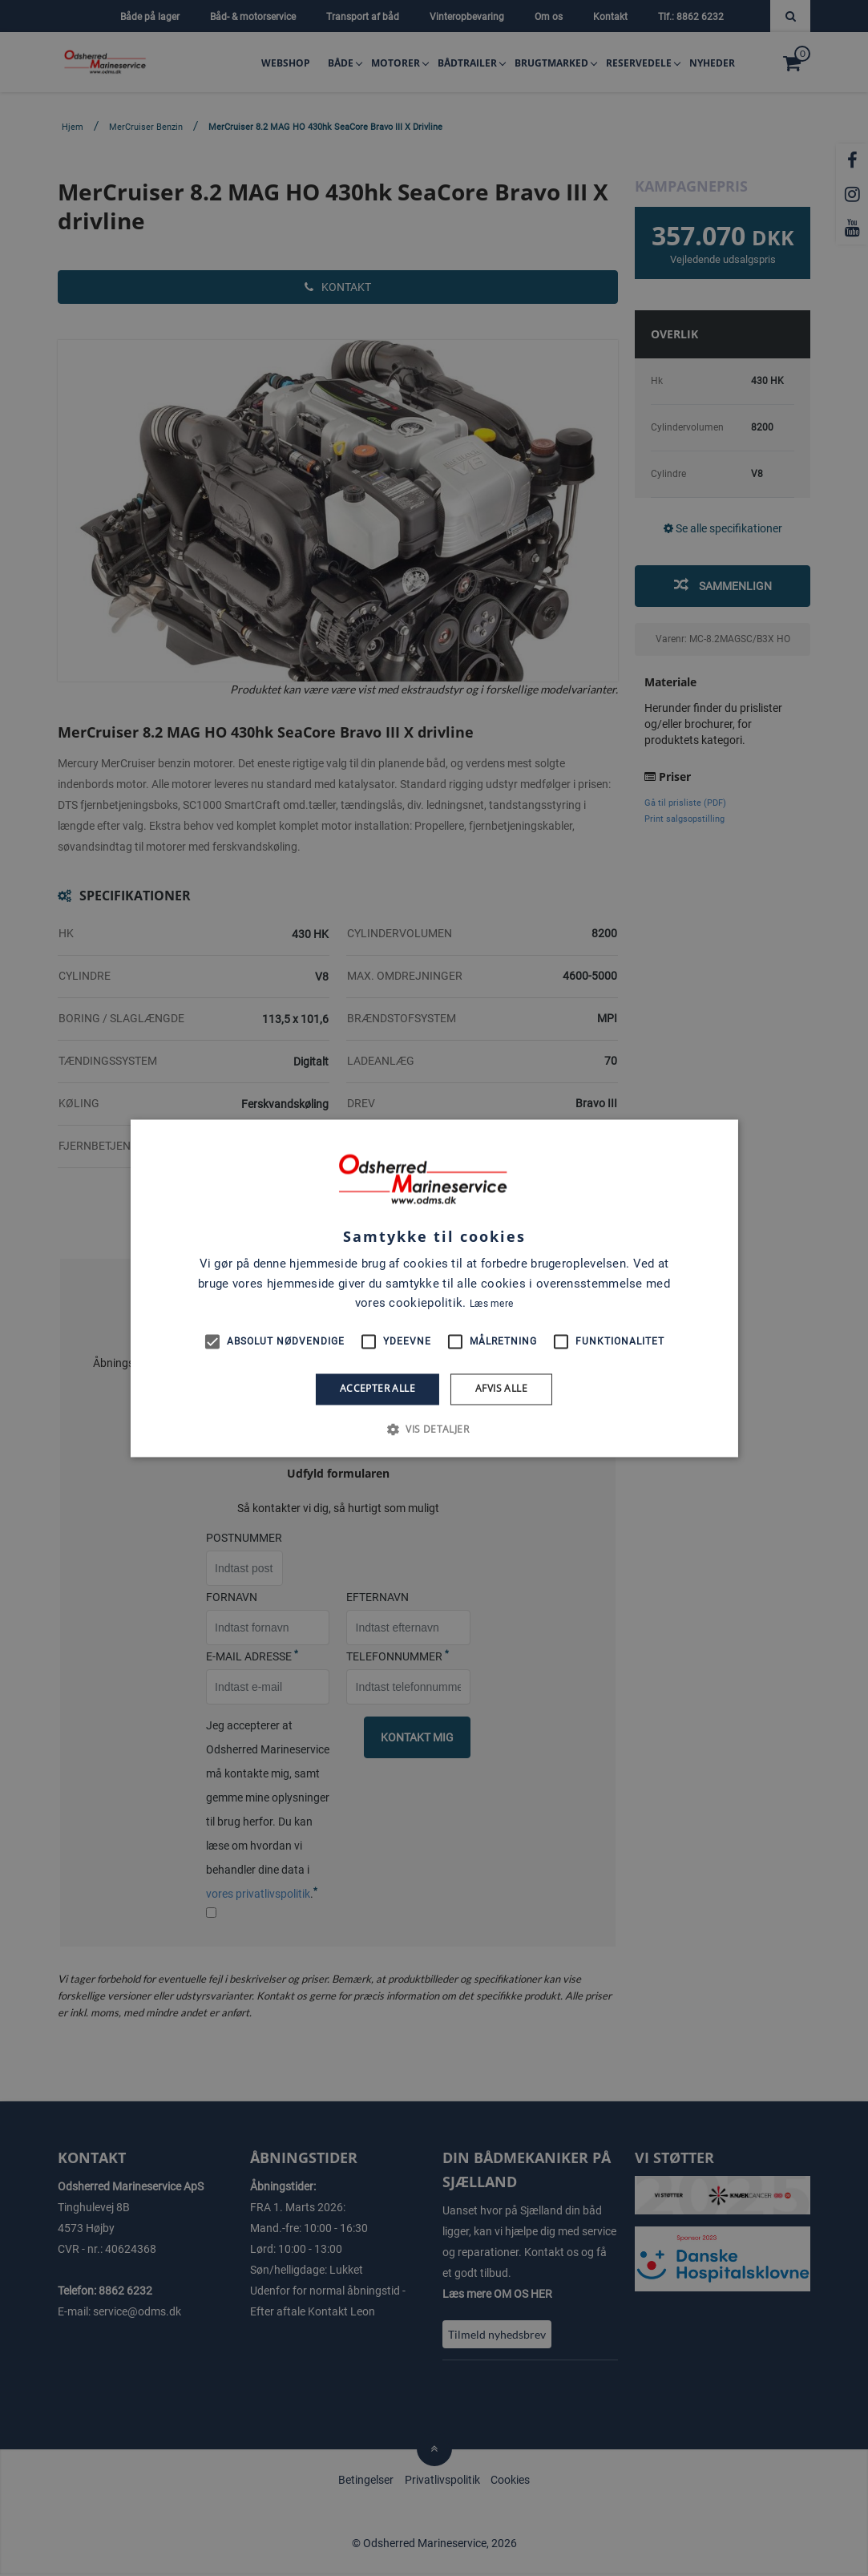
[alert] (434, 1288)
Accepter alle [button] (377, 1389)
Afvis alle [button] (501, 1389)
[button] (434, 1429)
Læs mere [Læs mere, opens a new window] (491, 1304)
